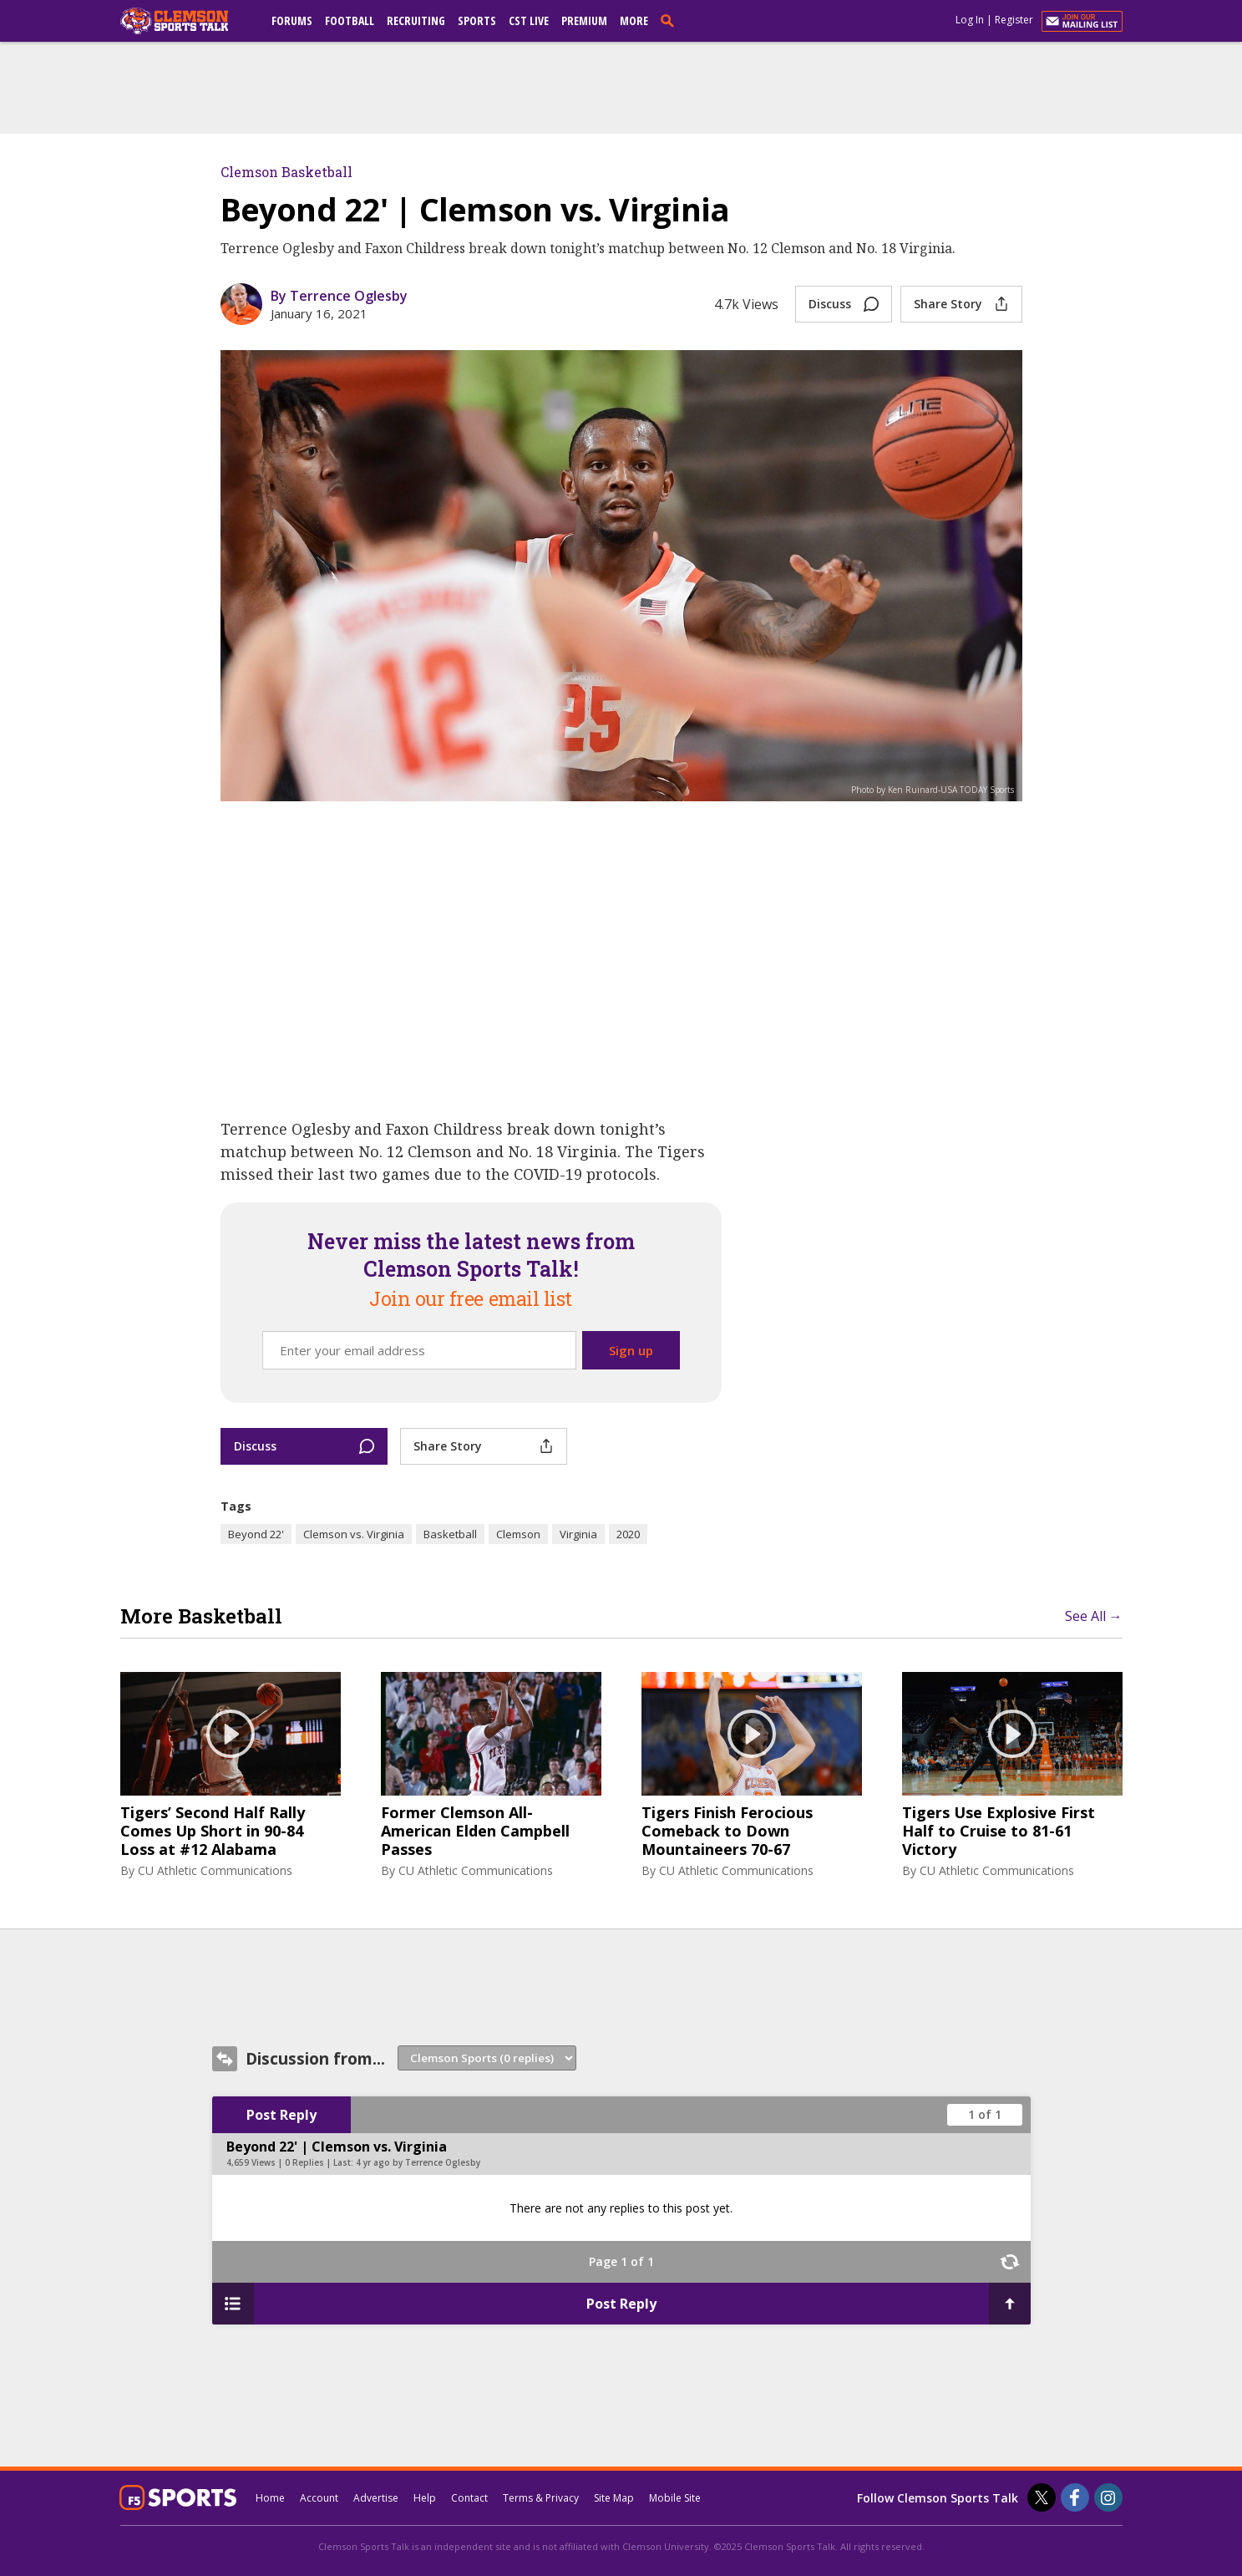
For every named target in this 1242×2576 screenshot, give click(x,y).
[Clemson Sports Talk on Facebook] (1075, 2497)
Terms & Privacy (541, 2498)
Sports (477, 20)
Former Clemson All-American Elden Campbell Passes (475, 1831)
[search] (671, 20)
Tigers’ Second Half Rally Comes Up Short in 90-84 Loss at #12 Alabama (212, 1831)
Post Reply (281, 2115)
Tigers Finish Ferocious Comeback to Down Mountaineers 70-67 (727, 1831)
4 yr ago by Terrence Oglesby (418, 2162)
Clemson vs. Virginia (353, 1534)
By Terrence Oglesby (339, 296)
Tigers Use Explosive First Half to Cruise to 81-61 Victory (998, 1831)
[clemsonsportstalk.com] (186, 21)
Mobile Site (675, 2498)
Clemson (518, 1534)
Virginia (578, 1534)
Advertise (375, 2498)
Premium (584, 20)
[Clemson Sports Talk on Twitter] (1041, 2497)
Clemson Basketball (286, 171)
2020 (628, 1534)
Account (319, 2498)
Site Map (614, 2498)
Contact (469, 2498)
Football (349, 20)
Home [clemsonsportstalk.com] (270, 2498)
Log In (970, 20)
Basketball (450, 1534)
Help (424, 2498)
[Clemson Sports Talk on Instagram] (1108, 2497)
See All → (1094, 1616)
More (634, 20)
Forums (291, 20)
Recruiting (416, 20)
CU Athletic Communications (215, 1870)
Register (1014, 20)
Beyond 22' (256, 1534)
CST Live (529, 20)
